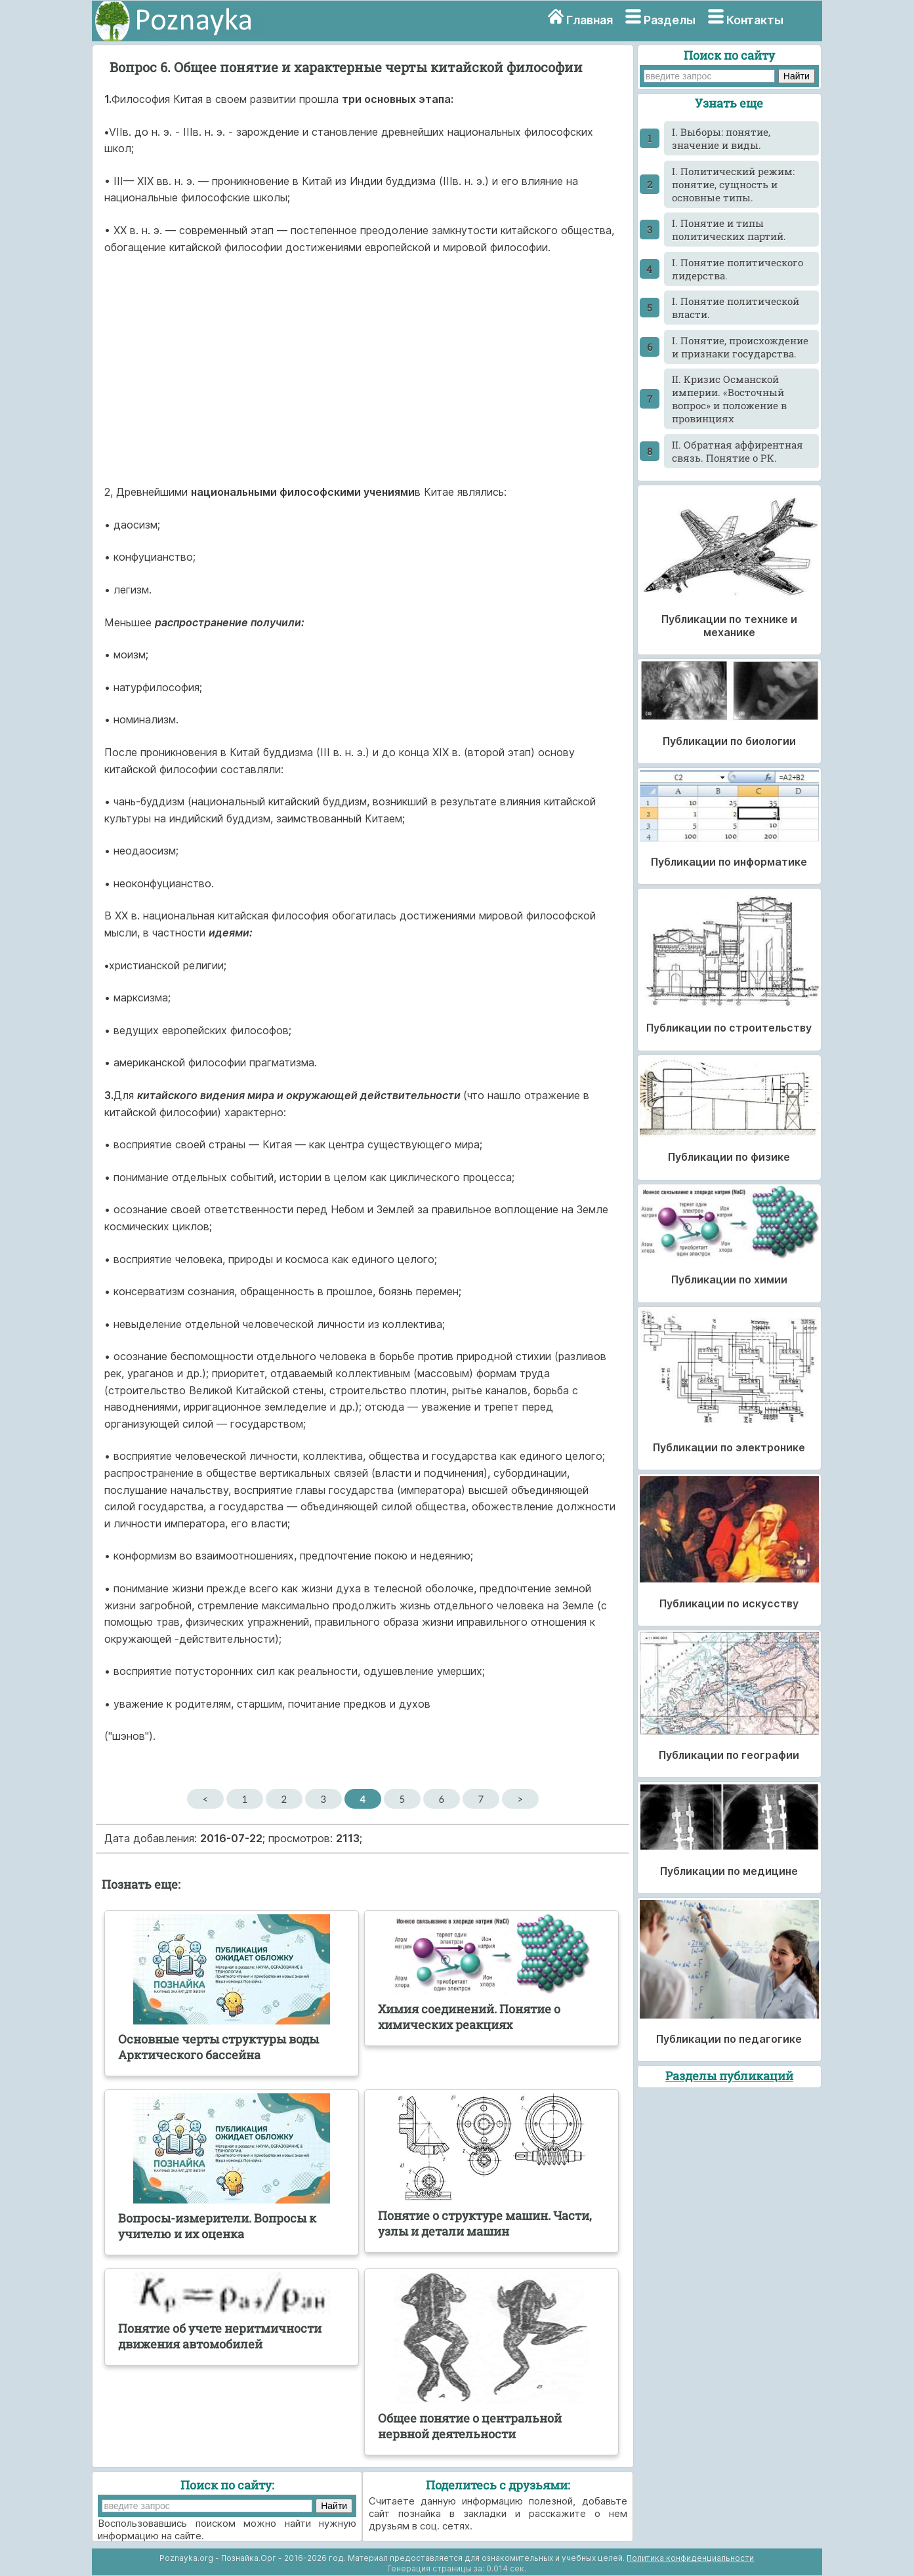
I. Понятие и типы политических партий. (729, 229)
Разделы (670, 20)
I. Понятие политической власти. (735, 307)
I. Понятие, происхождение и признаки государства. (740, 347)
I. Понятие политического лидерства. (737, 269)
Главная (589, 20)
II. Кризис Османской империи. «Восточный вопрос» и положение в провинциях (729, 398)
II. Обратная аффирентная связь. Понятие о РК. (737, 451)
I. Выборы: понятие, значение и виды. (721, 138)
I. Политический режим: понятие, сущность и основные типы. (733, 184)
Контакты (754, 20)
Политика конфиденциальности (690, 2558)
